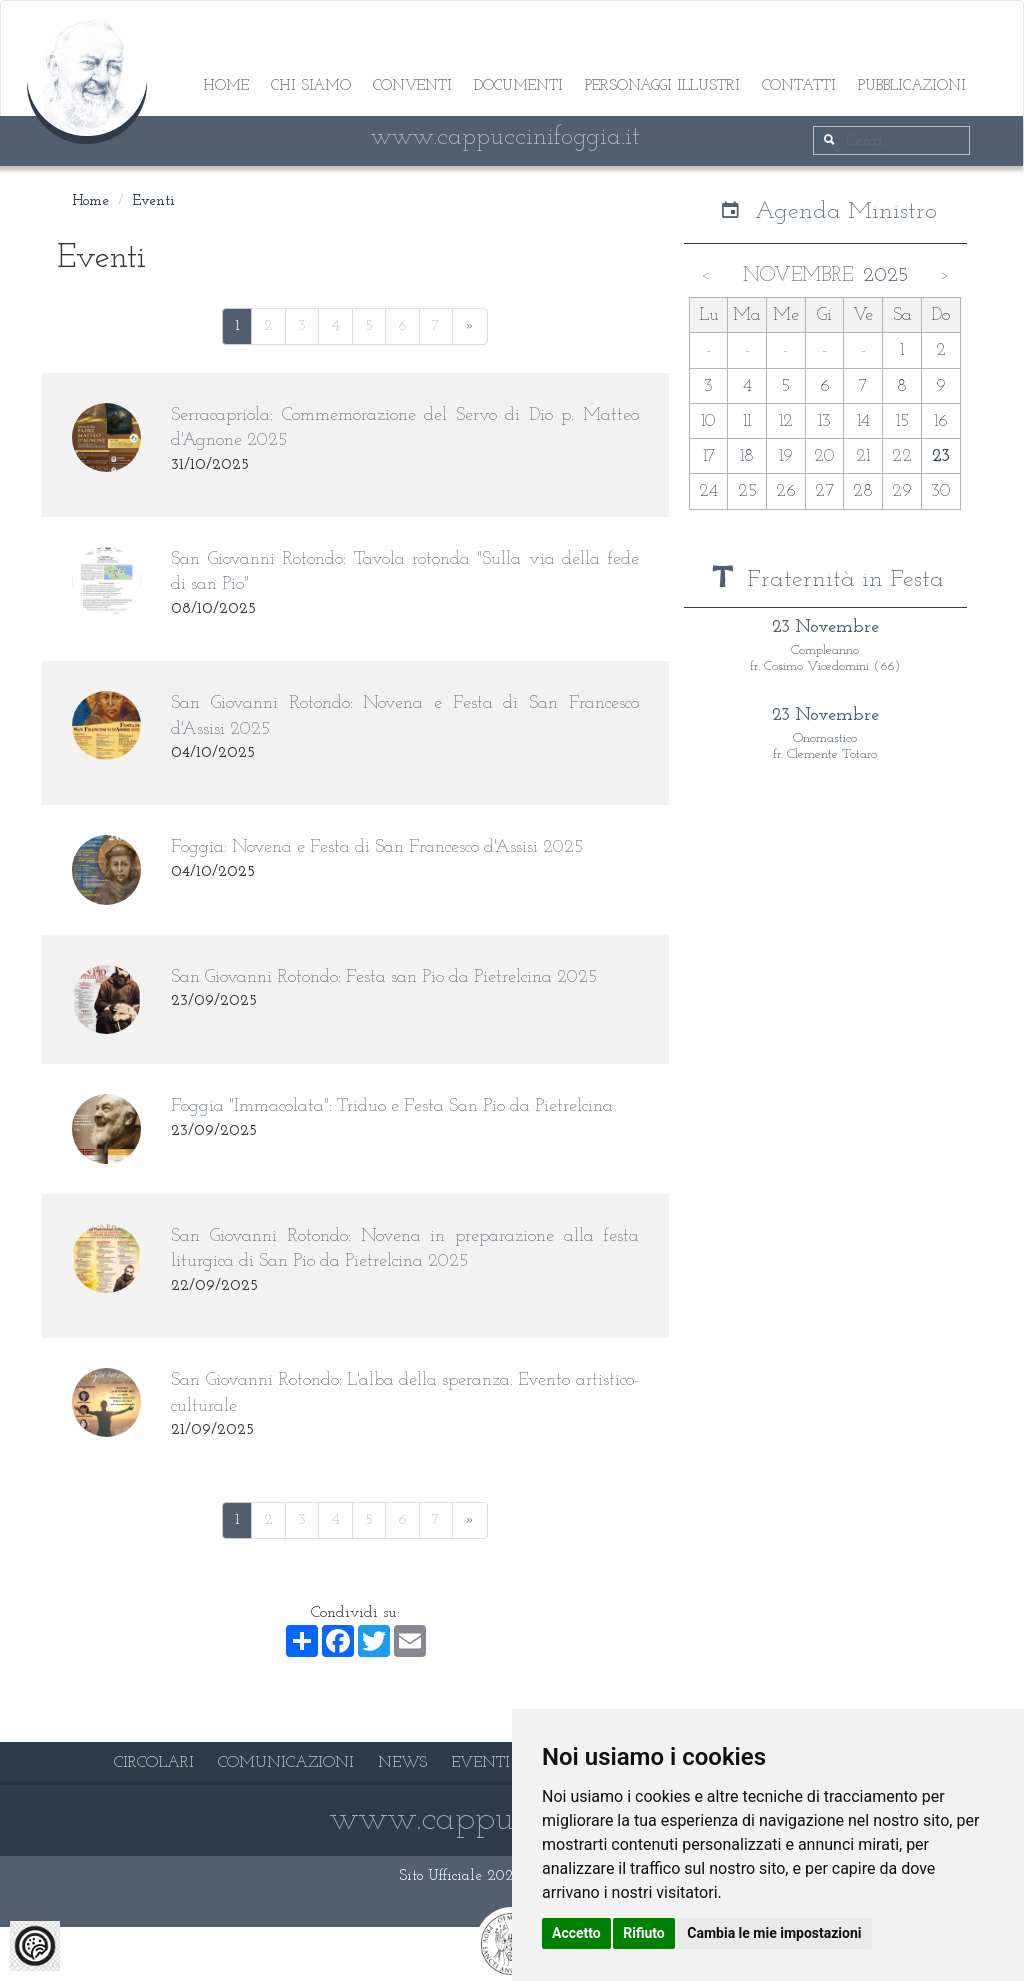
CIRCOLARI (154, 1763)
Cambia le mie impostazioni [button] (774, 1933)
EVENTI (480, 1763)
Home (226, 86)
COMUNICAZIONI (286, 1763)
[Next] (470, 326)
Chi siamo (311, 86)
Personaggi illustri (662, 86)
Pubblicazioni (912, 86)
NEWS (402, 1763)
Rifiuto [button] (644, 1933)
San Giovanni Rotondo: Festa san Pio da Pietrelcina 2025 (384, 977)
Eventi (154, 201)
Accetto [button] (576, 1933)
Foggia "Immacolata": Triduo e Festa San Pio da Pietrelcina (392, 1106)
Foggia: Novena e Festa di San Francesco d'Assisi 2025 (377, 847)
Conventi (412, 86)
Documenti (518, 86)
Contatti (799, 86)
